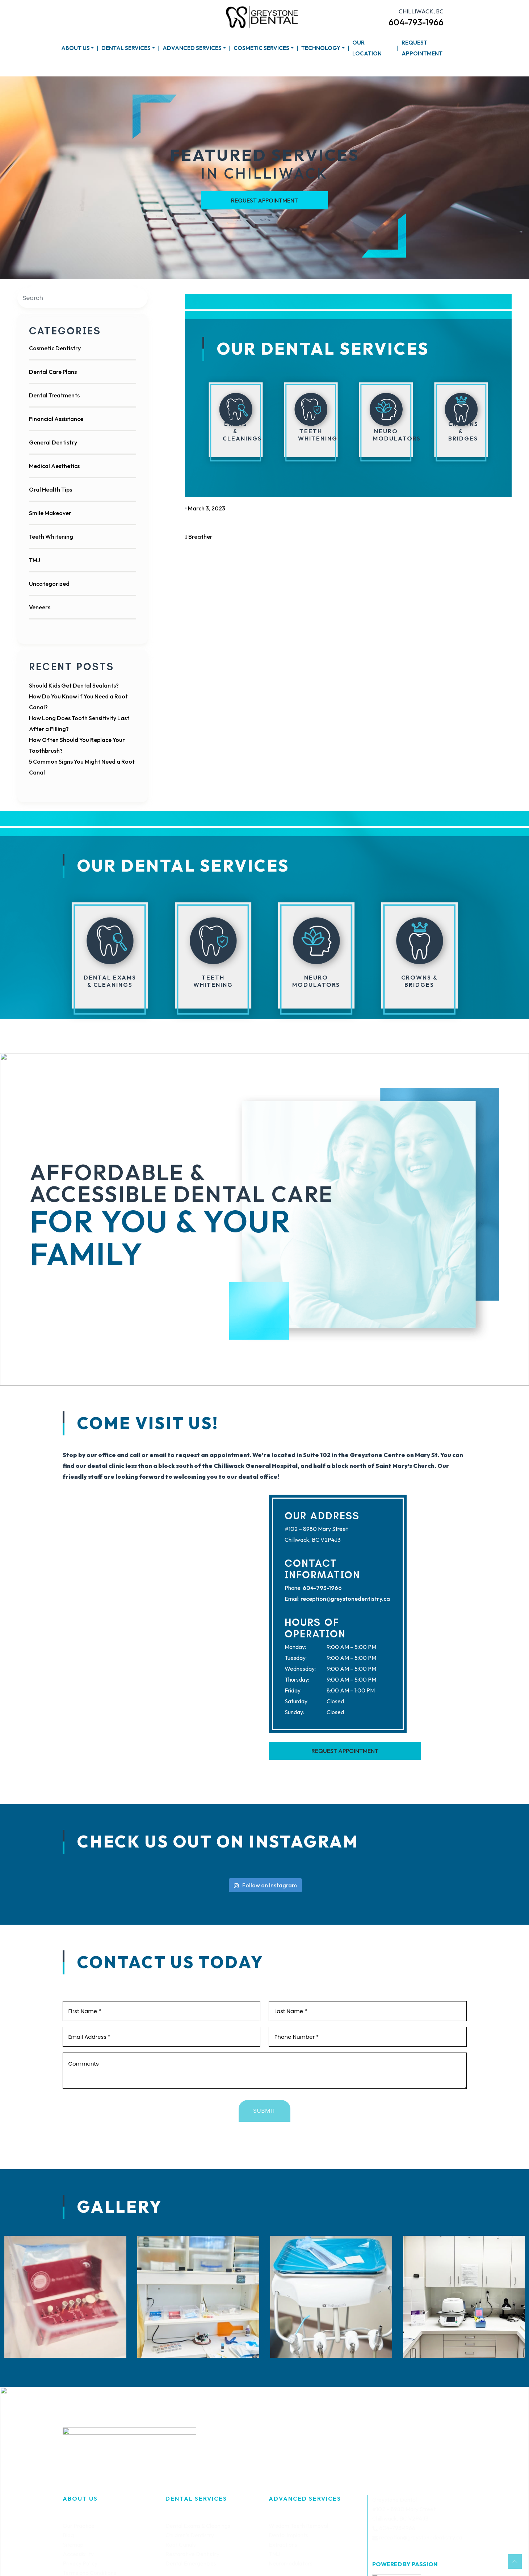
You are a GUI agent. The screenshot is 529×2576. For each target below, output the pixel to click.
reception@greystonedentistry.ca (345, 1598)
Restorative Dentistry (192, 2554)
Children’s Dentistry (189, 2535)
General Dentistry (53, 442)
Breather (199, 536)
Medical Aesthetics (54, 465)
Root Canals (180, 2544)
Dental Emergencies (190, 2563)
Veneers (39, 607)
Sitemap (73, 2544)
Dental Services (126, 48)
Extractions (283, 2544)
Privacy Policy (80, 2563)
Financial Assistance (56, 418)
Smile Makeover (50, 513)
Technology (320, 48)
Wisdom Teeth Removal (298, 2525)
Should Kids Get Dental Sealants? (74, 685)
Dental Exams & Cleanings (197, 2525)
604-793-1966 (416, 22)
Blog (68, 2535)
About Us (75, 48)
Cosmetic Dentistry (55, 348)
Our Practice (79, 2525)
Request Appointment (422, 48)
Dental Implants (288, 2535)
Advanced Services (192, 48)
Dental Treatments (54, 395)
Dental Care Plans (53, 371)
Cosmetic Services (261, 48)
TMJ (34, 560)
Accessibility (78, 2554)
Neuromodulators (290, 2563)
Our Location (367, 48)
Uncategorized (49, 583)
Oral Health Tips (50, 489)
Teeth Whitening (51, 536)
